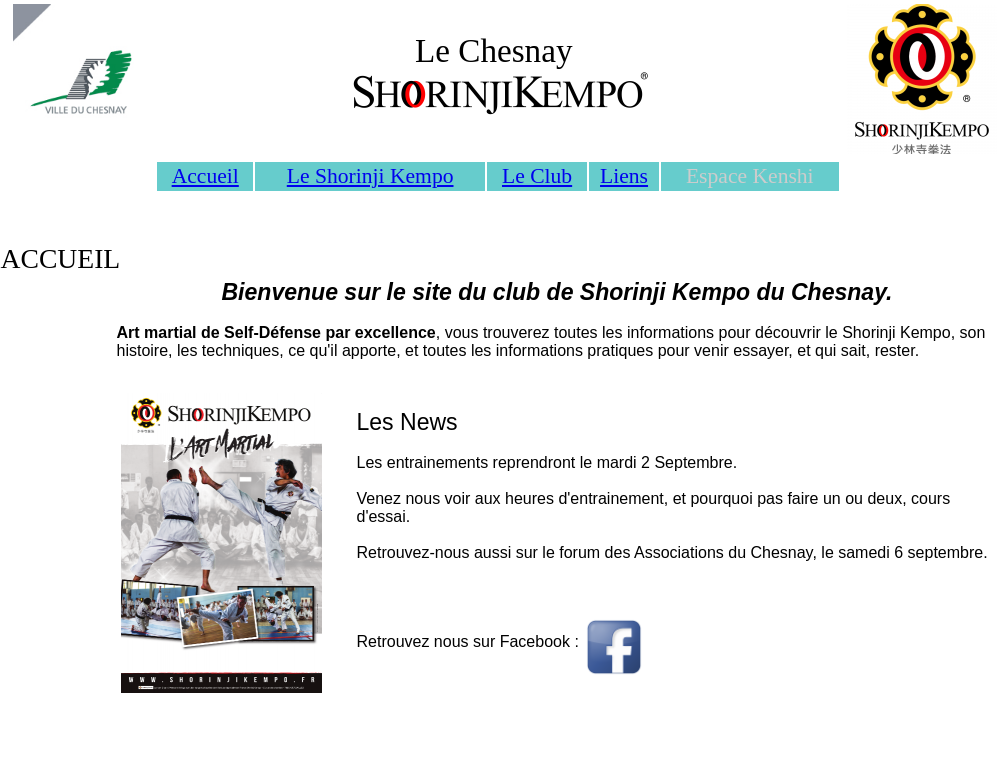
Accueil (205, 176)
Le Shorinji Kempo (370, 176)
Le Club (537, 176)
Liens (624, 176)
